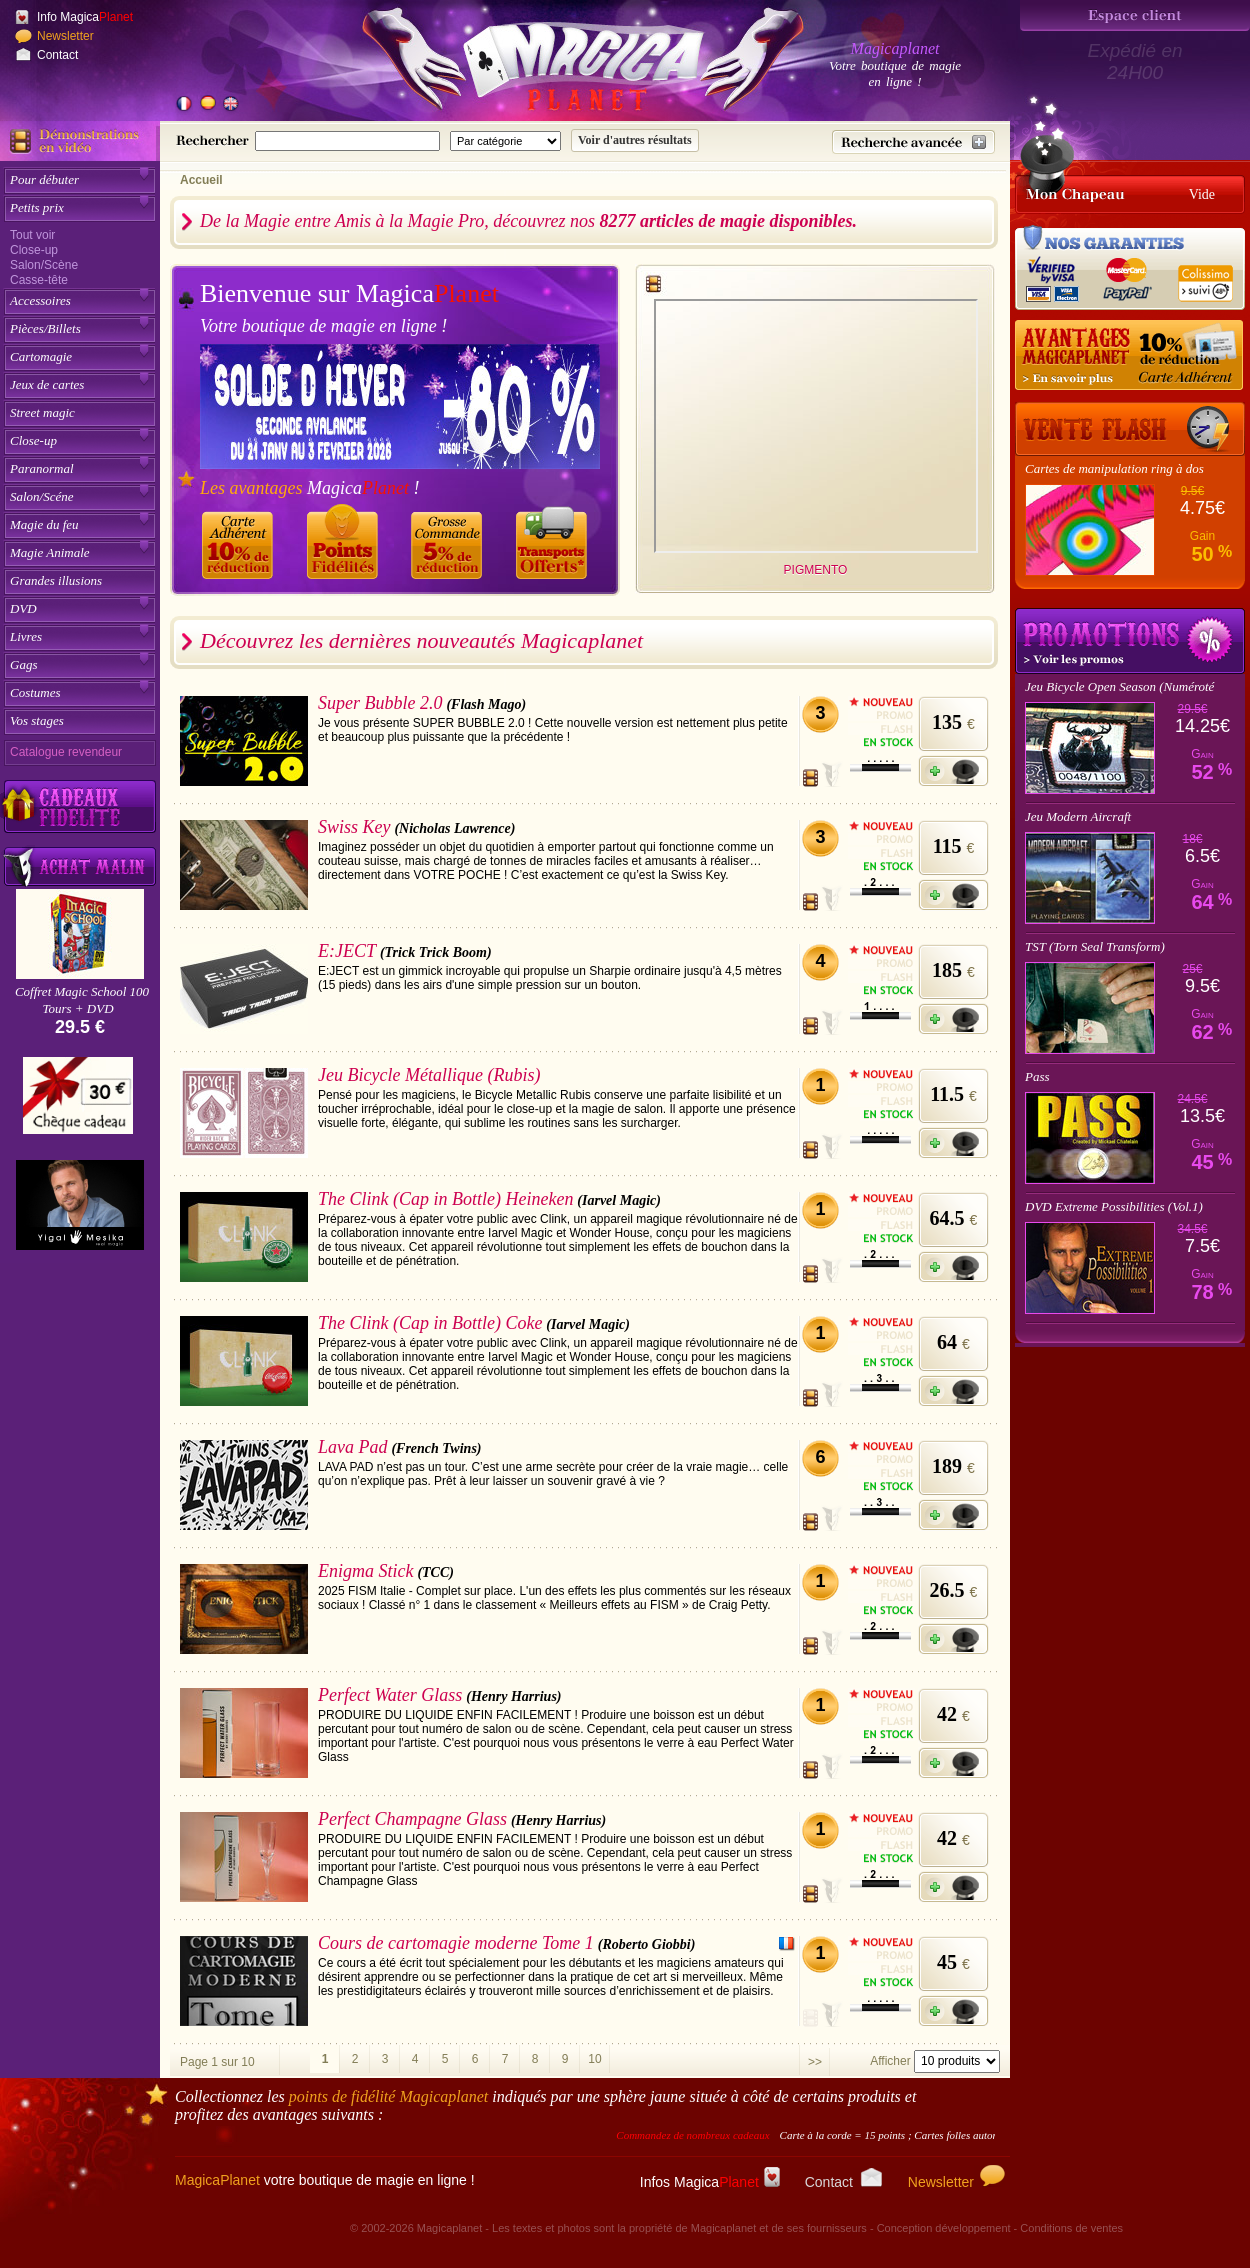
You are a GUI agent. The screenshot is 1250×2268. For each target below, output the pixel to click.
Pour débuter (44, 179)
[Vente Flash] (1130, 429)
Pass (1037, 1076)
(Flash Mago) (486, 704)
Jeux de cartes (47, 384)
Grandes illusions (56, 580)
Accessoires (40, 300)
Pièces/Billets (45, 328)
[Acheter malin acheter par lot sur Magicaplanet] (80, 866)
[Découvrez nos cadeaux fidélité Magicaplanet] (80, 807)
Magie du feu (44, 524)
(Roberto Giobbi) (647, 1944)
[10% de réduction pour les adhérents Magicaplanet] (1130, 356)
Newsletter (65, 36)
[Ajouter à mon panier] (953, 771)
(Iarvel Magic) (619, 1200)
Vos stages (37, 720)
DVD (23, 608)
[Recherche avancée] (913, 142)
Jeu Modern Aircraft (1078, 816)
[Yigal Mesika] (80, 1205)
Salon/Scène (44, 265)
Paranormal (42, 468)
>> (815, 2062)
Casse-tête (39, 280)
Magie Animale (50, 552)
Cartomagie (41, 356)
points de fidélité (389, 2096)
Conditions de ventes (1071, 2228)
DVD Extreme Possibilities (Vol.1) (1114, 1206)
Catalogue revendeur (66, 752)
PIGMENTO (816, 570)
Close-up (34, 250)
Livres (26, 636)
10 (594, 2059)
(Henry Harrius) (513, 1696)
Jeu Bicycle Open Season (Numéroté (1119, 686)
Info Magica (85, 17)
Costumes (35, 692)
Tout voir (32, 235)
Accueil (201, 180)
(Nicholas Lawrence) (454, 828)
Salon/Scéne (42, 496)
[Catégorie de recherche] (505, 141)
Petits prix (37, 207)
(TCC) (435, 1572)
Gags (23, 664)
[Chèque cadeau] (78, 1102)
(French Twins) (436, 1448)
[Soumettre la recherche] (635, 140)
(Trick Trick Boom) (436, 952)
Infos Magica (710, 2182)
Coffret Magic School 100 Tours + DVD (82, 1000)
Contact (57, 55)
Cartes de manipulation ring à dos (1114, 468)
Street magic (42, 412)
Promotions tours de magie (1130, 641)
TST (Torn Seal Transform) (1095, 946)
